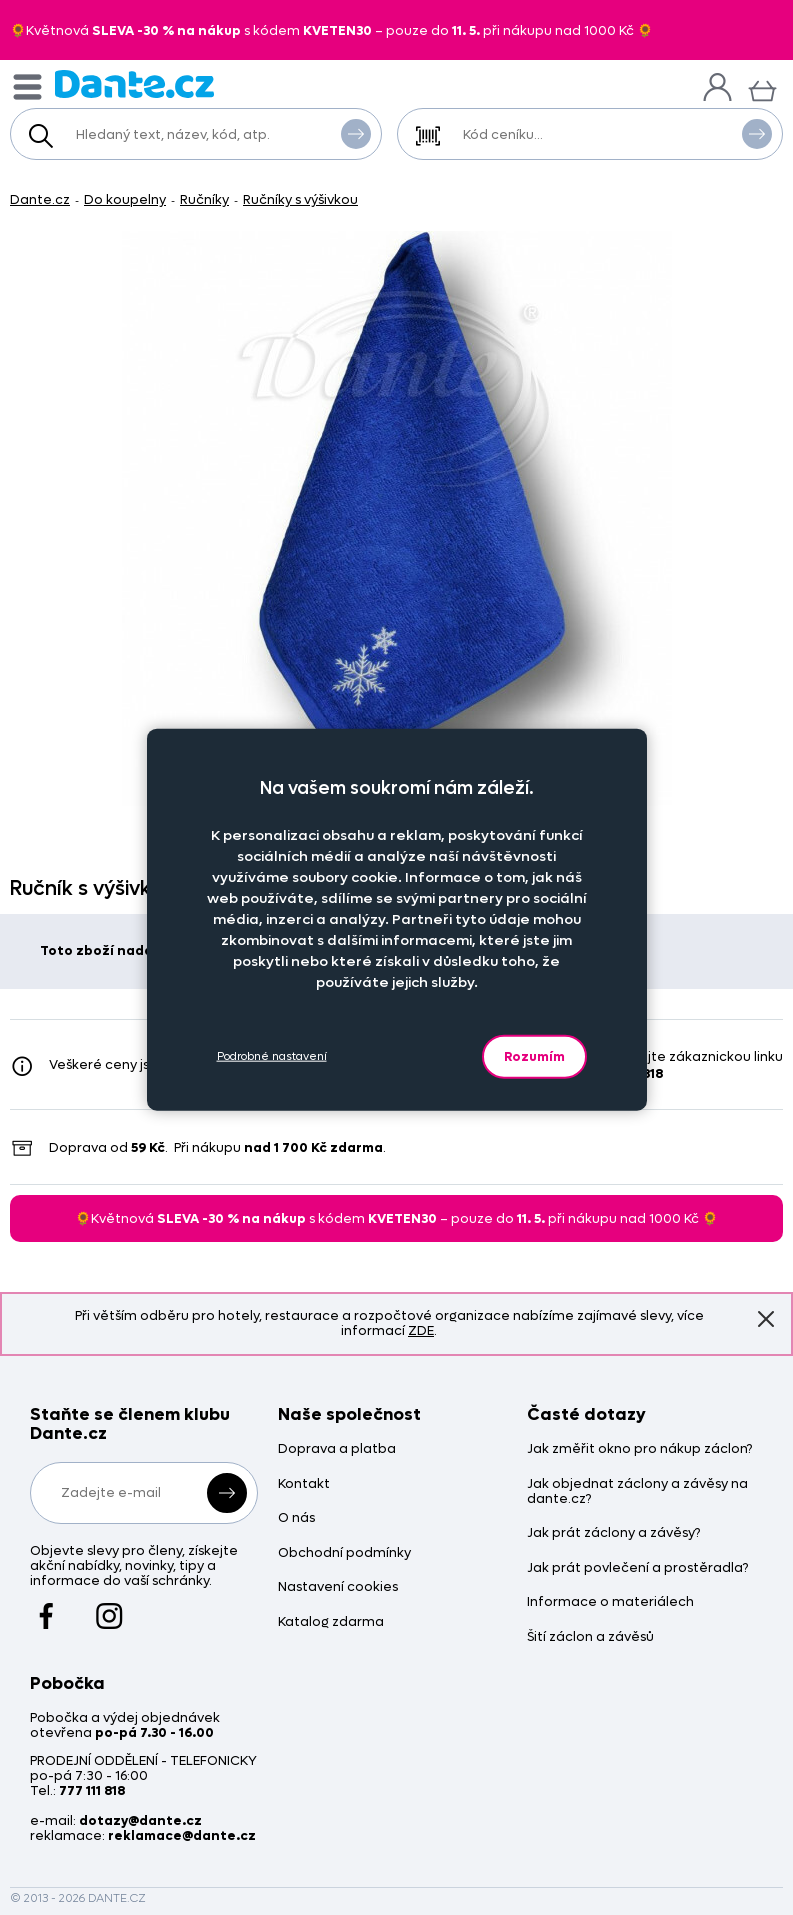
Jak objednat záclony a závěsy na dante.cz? (637, 1492)
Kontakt (304, 1484)
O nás (296, 1518)
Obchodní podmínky (344, 1553)
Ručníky (204, 199)
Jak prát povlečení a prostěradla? (637, 1568)
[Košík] (762, 88)
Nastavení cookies (338, 1587)
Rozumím (534, 1055)
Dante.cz (40, 199)
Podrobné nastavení (272, 1056)
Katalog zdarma (331, 1622)
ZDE (421, 1330)
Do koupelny (125, 199)
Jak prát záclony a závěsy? (613, 1533)
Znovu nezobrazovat (766, 1318)
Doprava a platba (337, 1449)
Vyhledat (356, 133)
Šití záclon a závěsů (590, 1637)
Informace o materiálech (610, 1602)
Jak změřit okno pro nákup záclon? (639, 1449)
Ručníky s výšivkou (300, 199)
